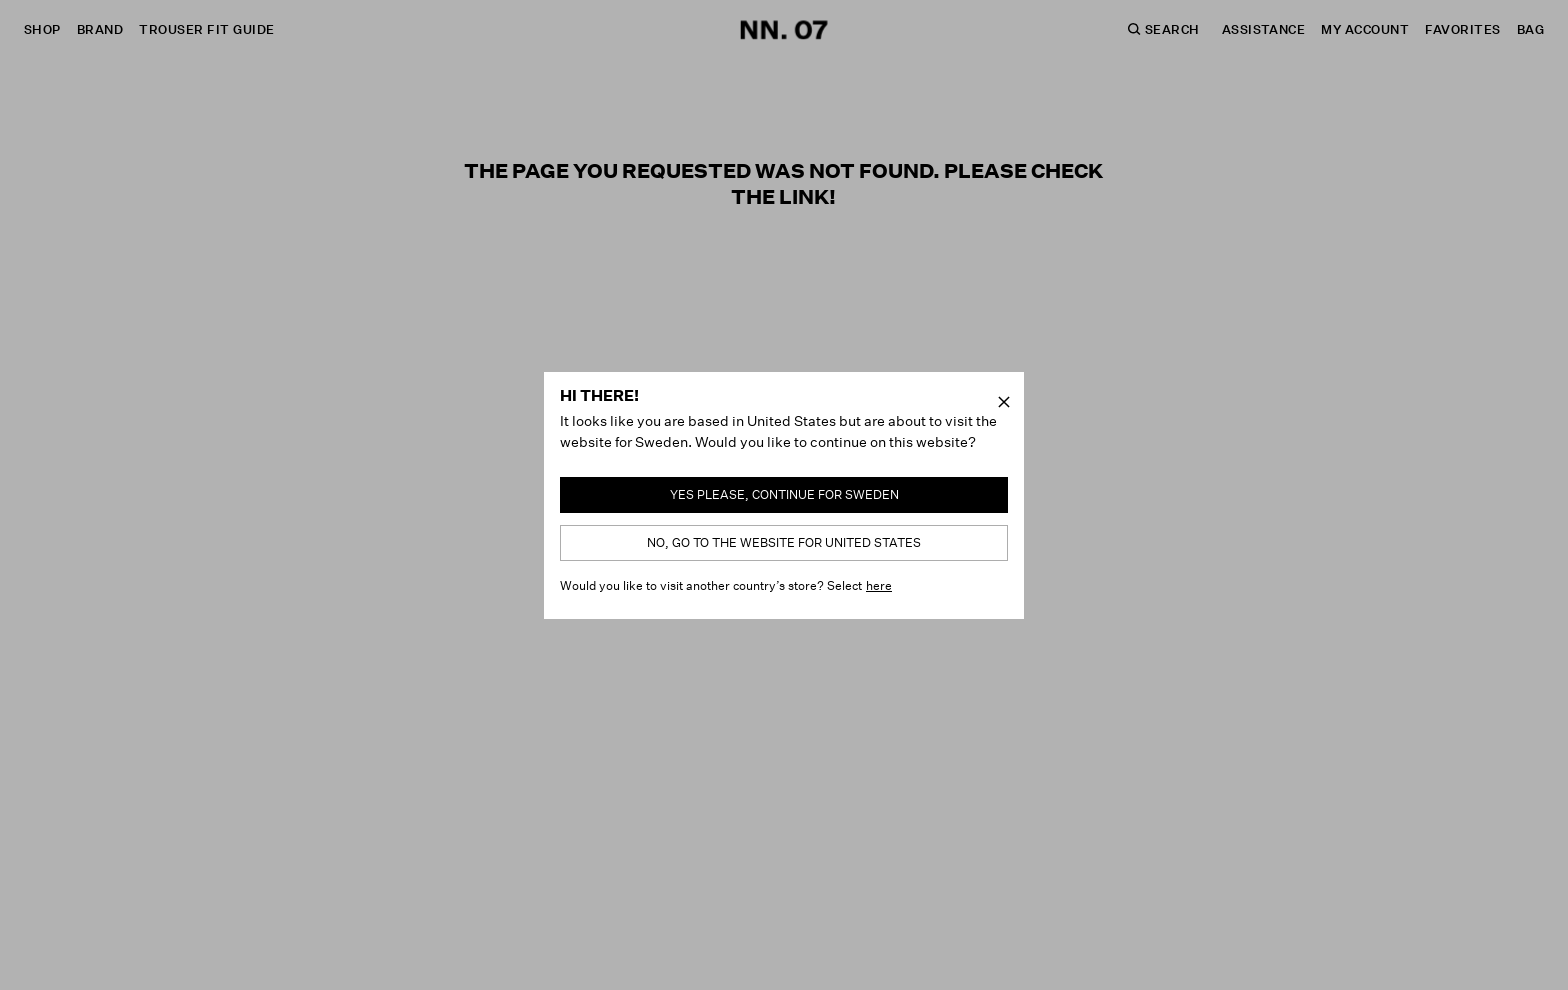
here (879, 585)
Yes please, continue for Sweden (784, 494)
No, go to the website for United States (784, 542)
